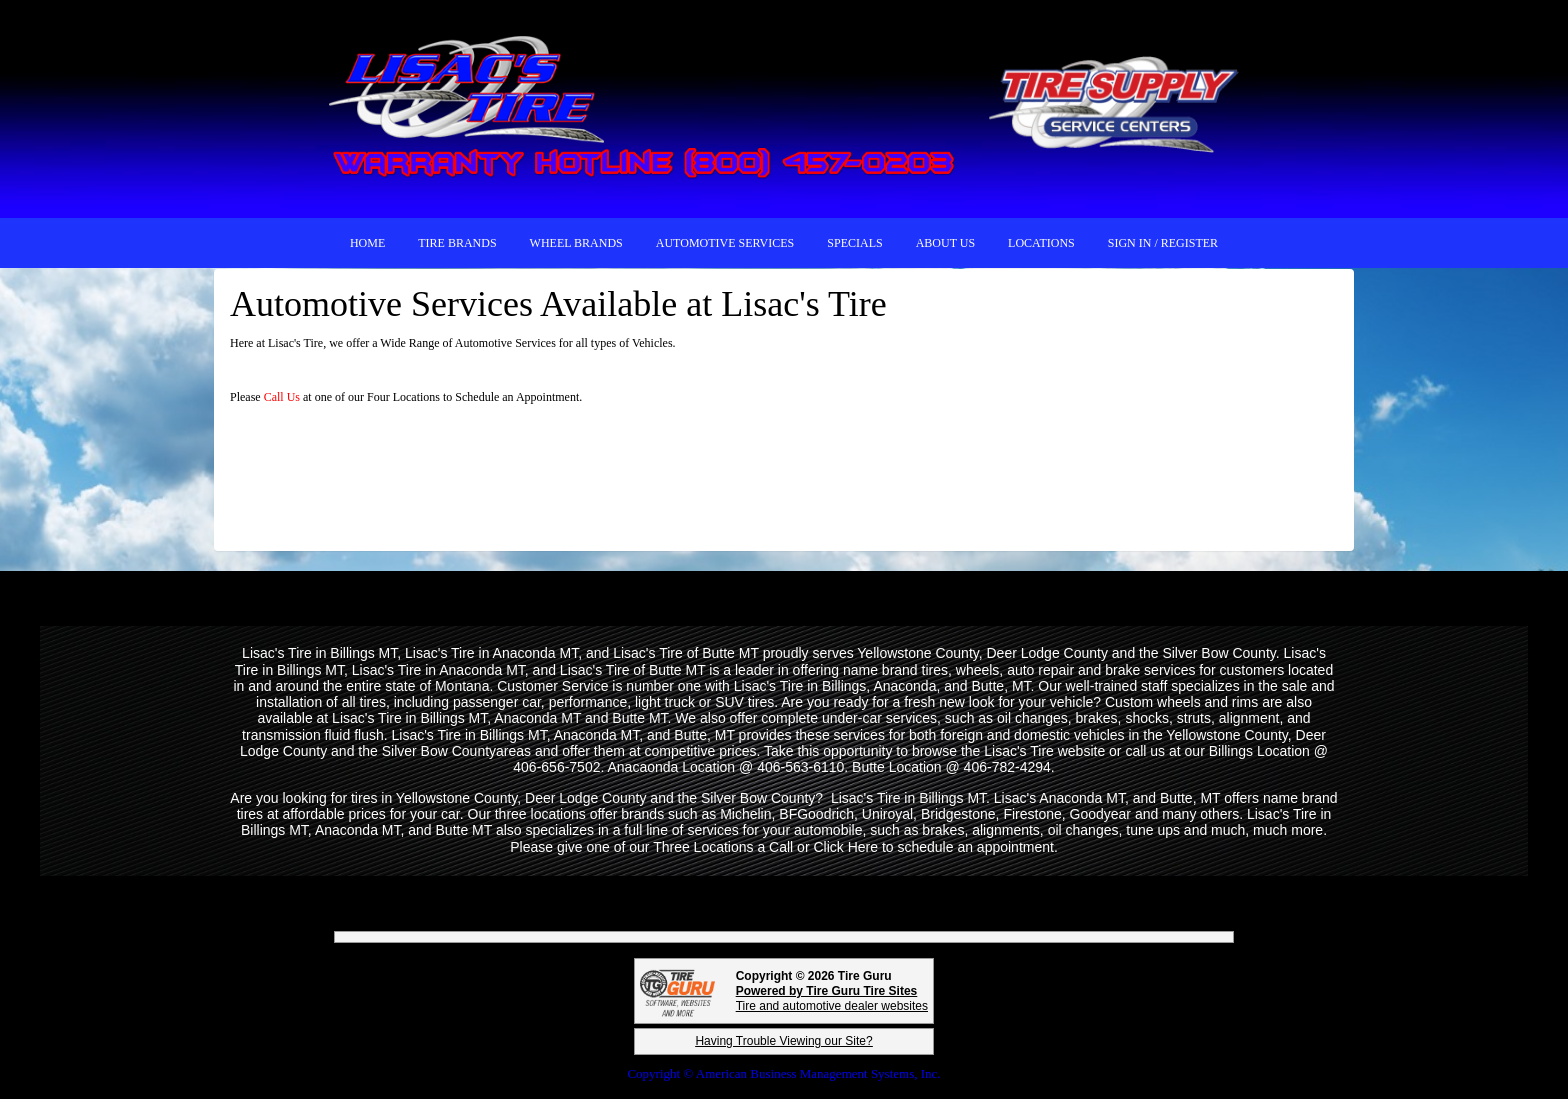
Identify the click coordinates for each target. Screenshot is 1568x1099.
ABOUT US (945, 243)
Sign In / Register (1163, 243)
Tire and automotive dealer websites (832, 998)
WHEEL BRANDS (576, 243)
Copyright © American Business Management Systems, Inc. (783, 1073)
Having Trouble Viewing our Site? (783, 1041)
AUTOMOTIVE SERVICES (725, 243)
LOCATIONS (1041, 243)
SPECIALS (854, 243)
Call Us (283, 397)
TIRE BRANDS (457, 243)
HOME (367, 243)
